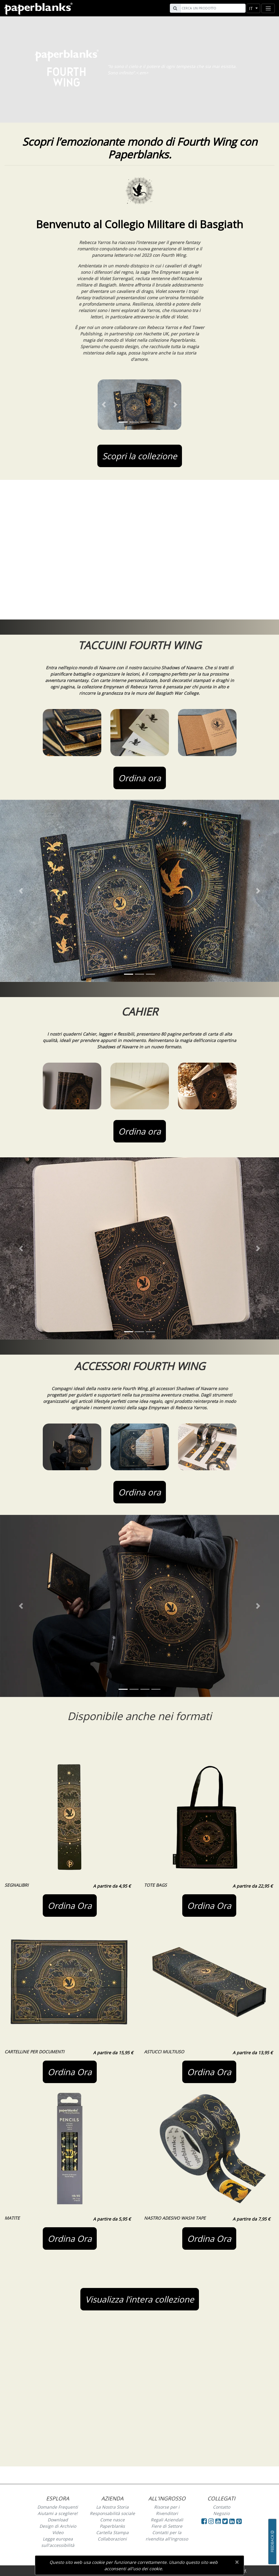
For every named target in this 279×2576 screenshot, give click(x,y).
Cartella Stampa (112, 2532)
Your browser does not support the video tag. (139, 549)
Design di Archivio (57, 2526)
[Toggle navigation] (268, 8)
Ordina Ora (70, 1905)
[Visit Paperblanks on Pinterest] (239, 2521)
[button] (104, 404)
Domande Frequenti (57, 2507)
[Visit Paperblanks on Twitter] (225, 2521)
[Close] (237, 2562)
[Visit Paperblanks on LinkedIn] (232, 2521)
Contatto (221, 2507)
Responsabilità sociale (112, 2513)
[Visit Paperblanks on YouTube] (218, 2521)
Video (57, 2532)
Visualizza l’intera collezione (139, 2299)
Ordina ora (139, 778)
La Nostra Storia (112, 2507)
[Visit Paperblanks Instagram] (211, 2521)
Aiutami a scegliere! (58, 2513)
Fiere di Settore (166, 2526)
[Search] (212, 8)
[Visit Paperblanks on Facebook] (204, 2521)
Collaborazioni (112, 2539)
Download (58, 2520)
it (251, 8)
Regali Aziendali (167, 2520)
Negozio (221, 2513)
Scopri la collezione (139, 456)
